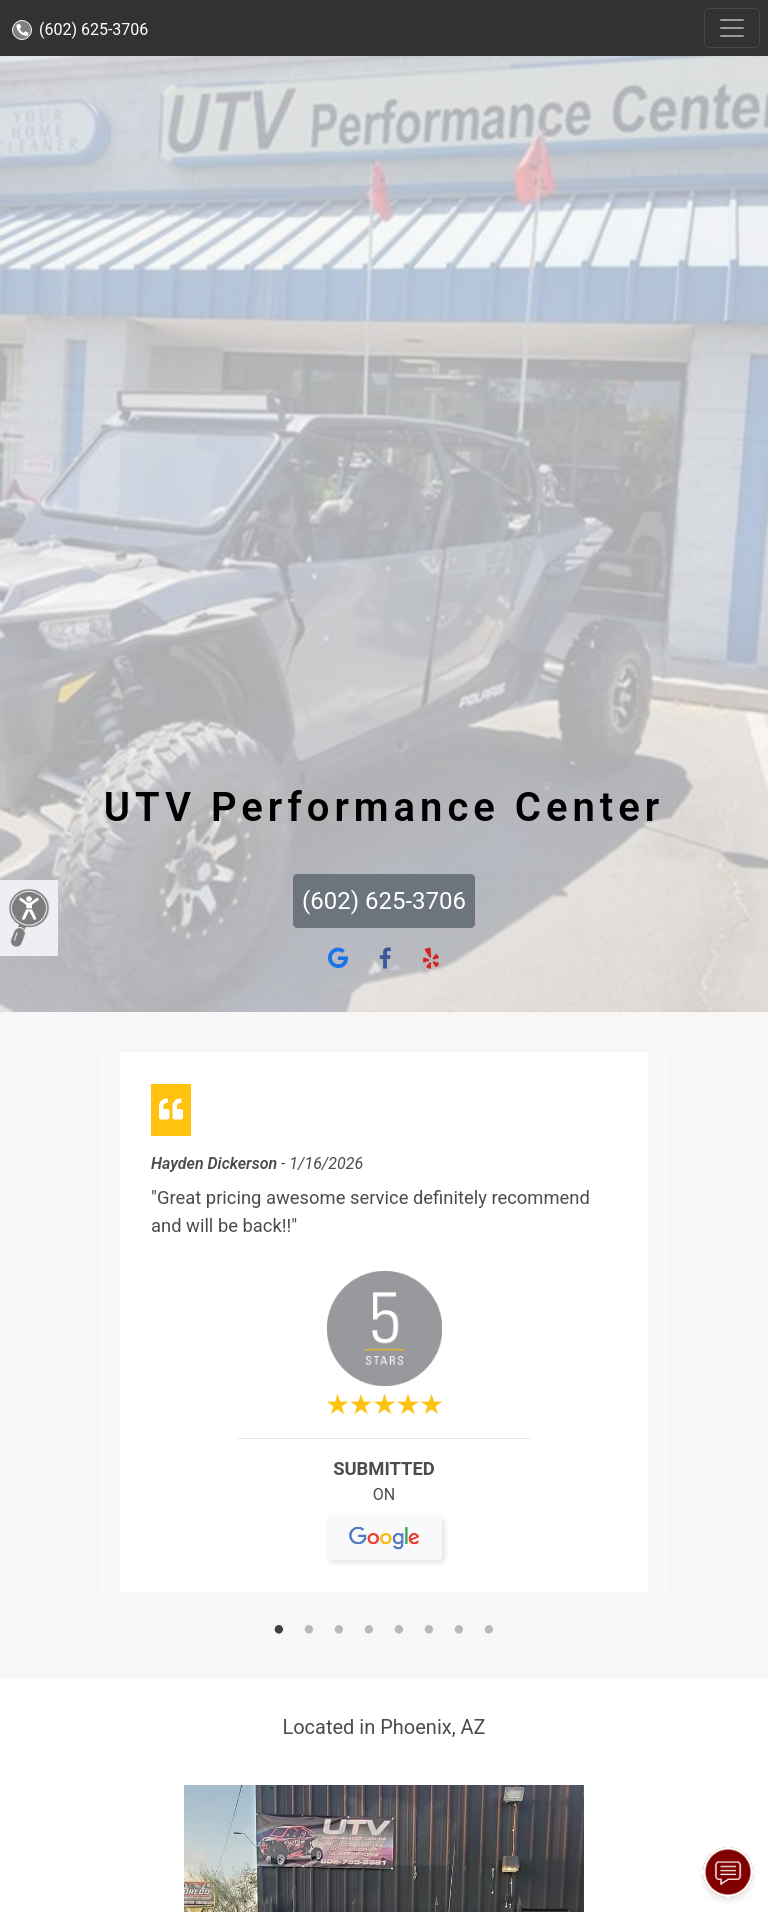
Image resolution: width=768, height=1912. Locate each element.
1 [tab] (279, 1631)
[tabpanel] (384, 1330)
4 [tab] (369, 1631)
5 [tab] (399, 1631)
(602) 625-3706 (80, 29)
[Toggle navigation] (732, 28)
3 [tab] (339, 1631)
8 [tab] (489, 1631)
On (384, 1502)
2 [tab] (309, 1631)
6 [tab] (429, 1631)
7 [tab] (459, 1631)
